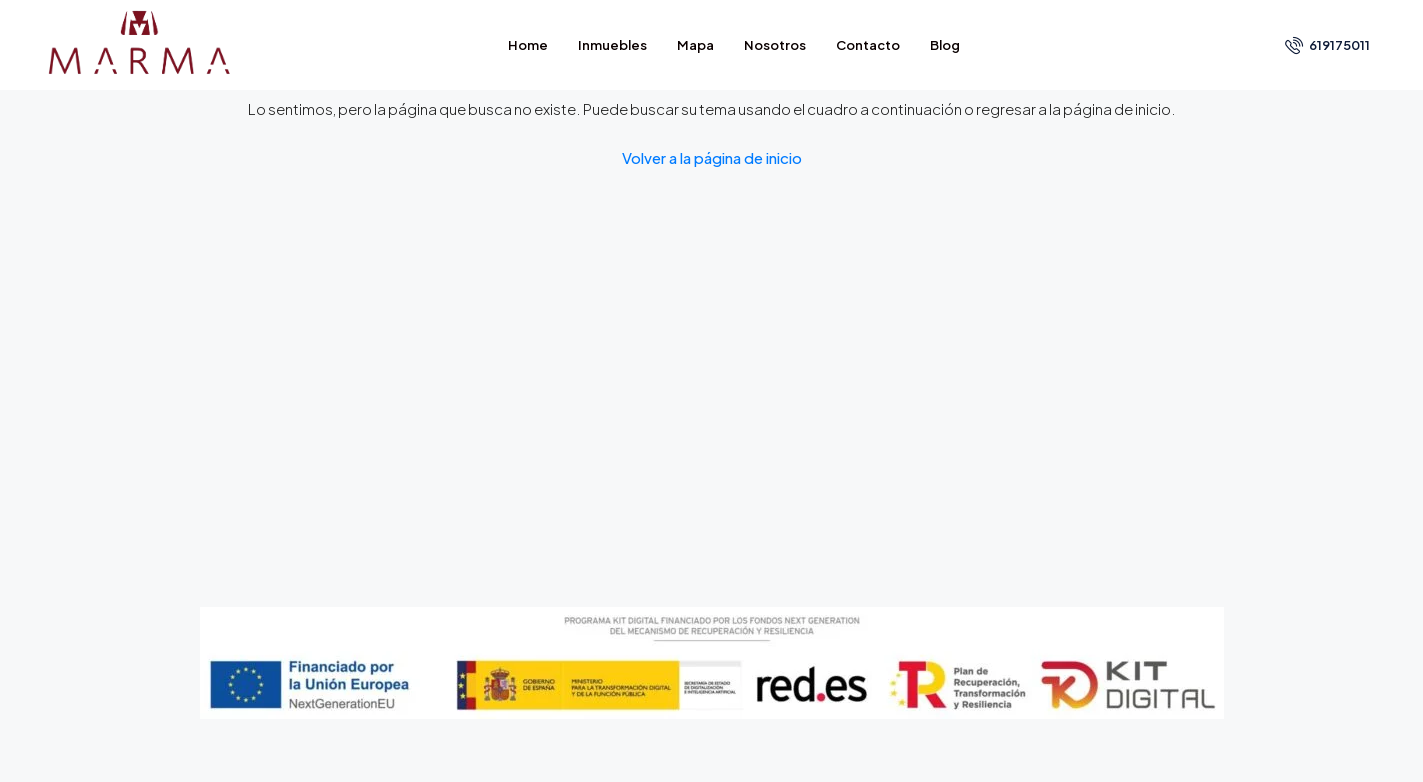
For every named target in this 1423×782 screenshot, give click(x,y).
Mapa (695, 45)
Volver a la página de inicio (712, 157)
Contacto (868, 45)
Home (528, 45)
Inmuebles (612, 45)
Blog (945, 45)
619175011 (1327, 45)
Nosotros (775, 45)
